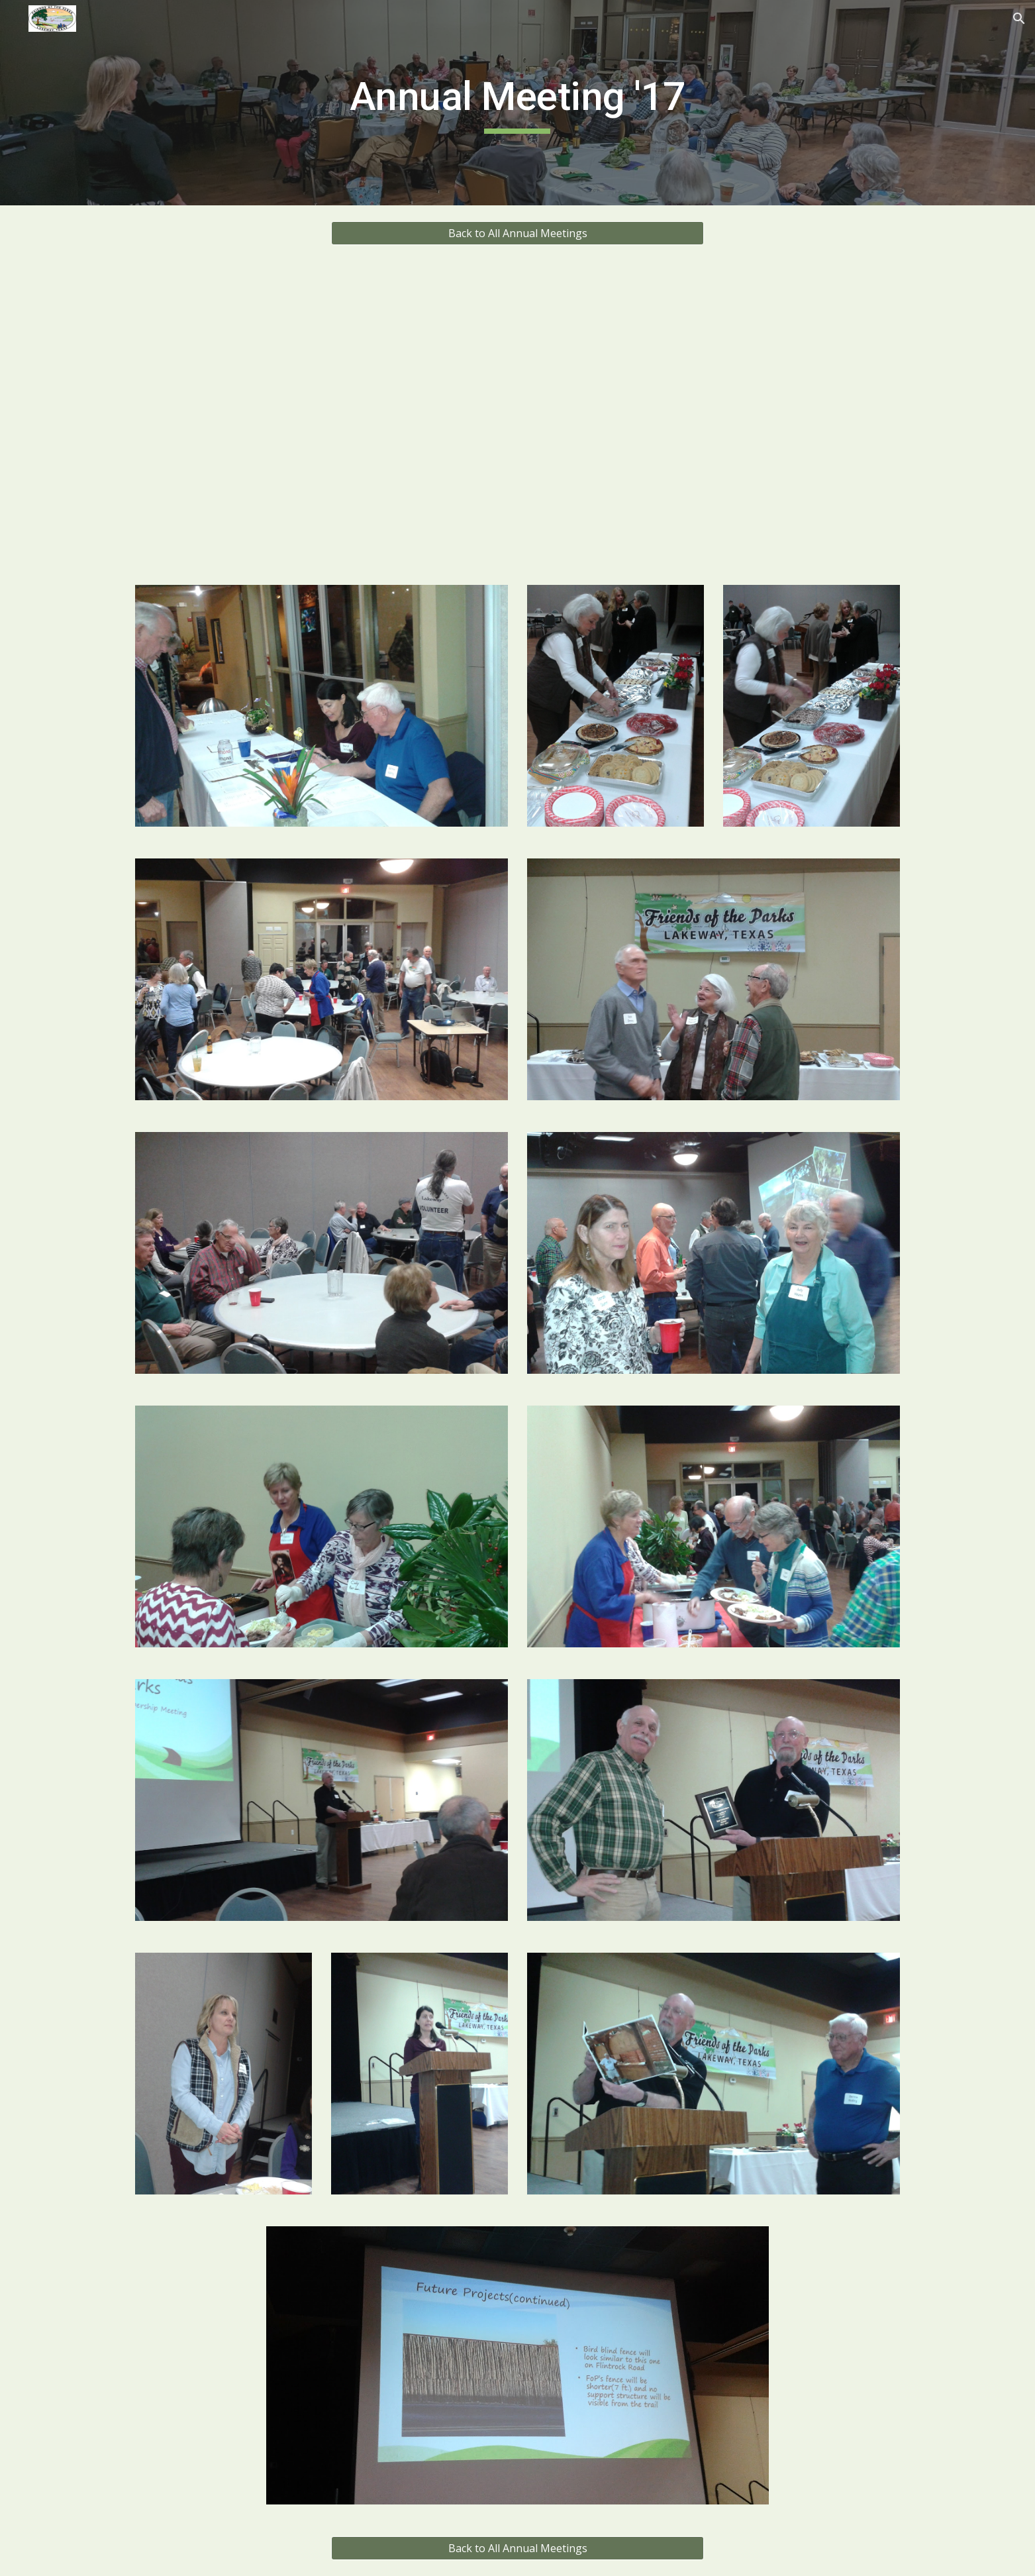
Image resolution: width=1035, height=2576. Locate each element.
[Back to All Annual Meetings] (517, 233)
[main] (517, 102)
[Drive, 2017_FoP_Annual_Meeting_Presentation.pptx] (517, 415)
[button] (1019, 18)
